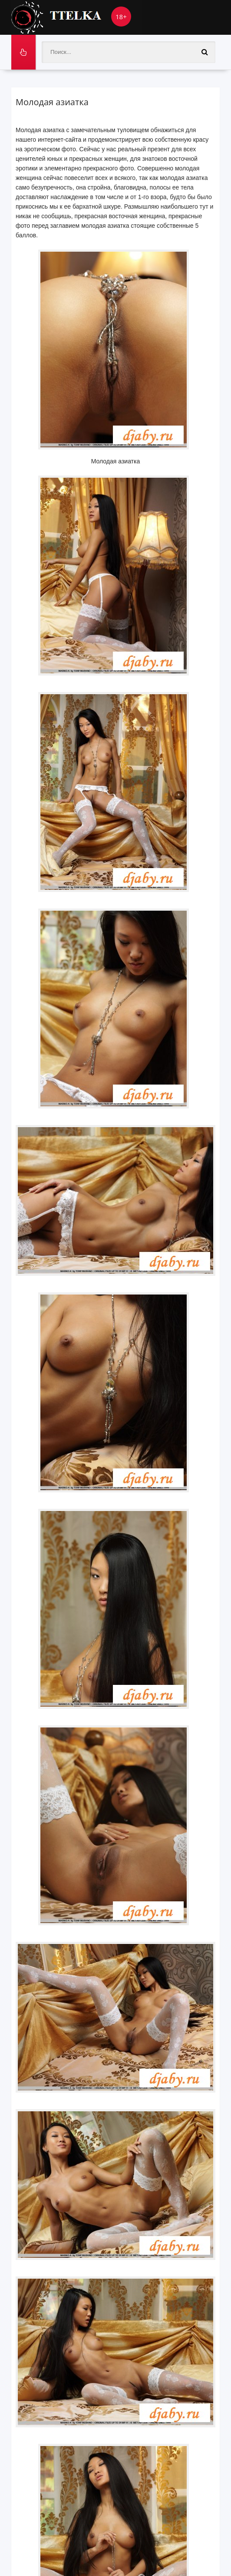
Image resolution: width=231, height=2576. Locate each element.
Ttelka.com (76, 17)
